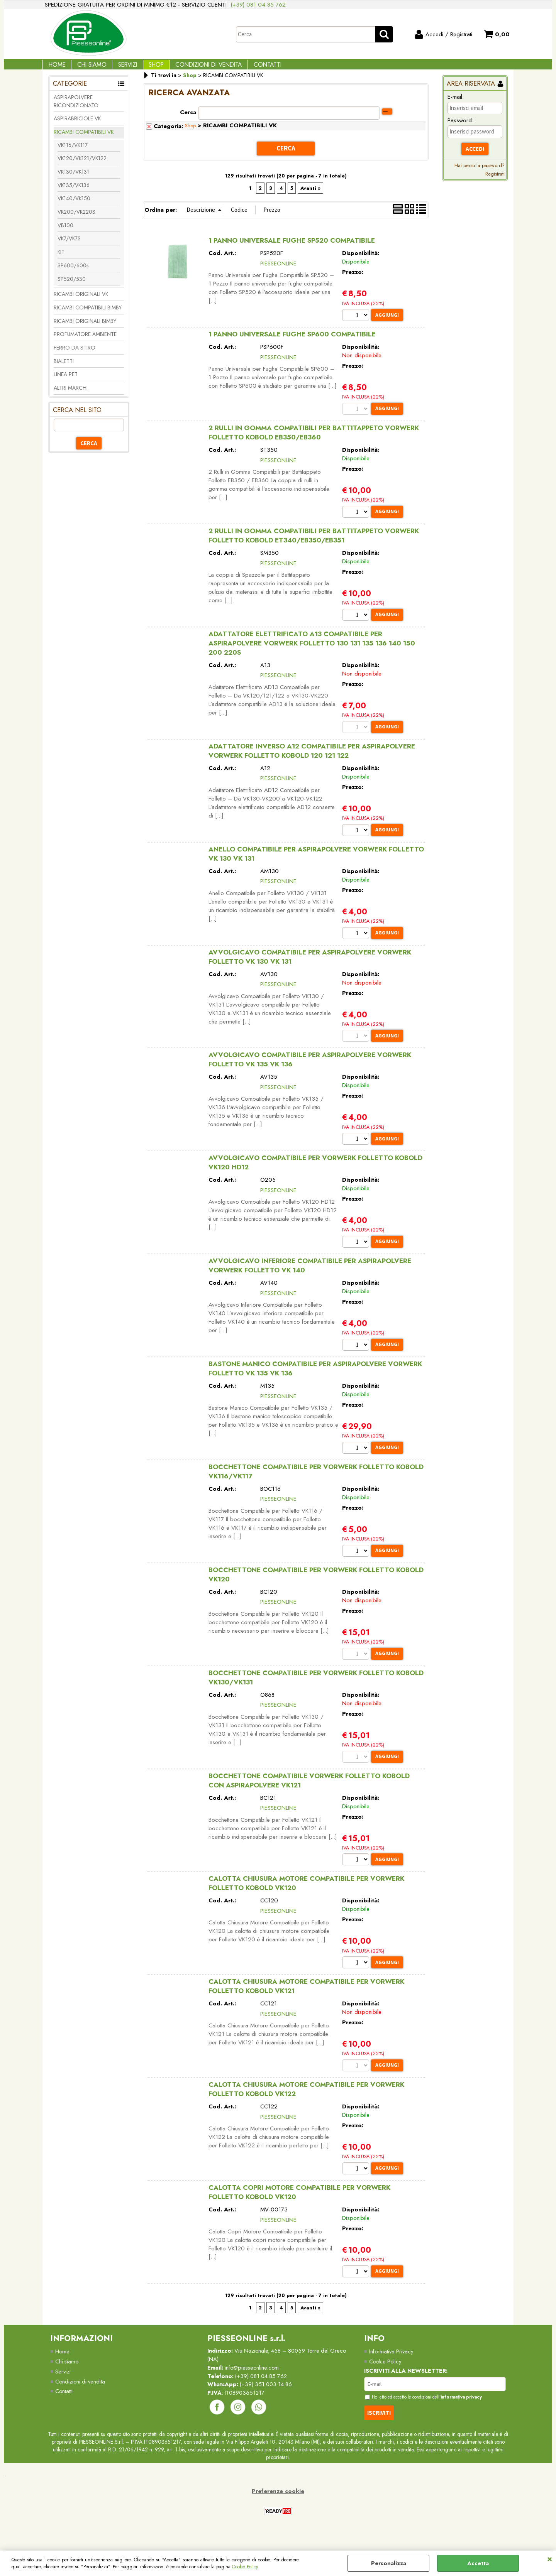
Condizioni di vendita (192, 68)
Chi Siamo (86, 68)
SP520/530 (72, 286)
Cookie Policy (245, 2566)
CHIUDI (549, 2558)
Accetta (478, 2563)
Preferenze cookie (278, 2510)
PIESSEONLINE (278, 269)
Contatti (248, 68)
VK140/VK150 (74, 205)
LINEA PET (66, 381)
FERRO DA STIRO (74, 354)
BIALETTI (64, 368)
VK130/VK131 (73, 179)
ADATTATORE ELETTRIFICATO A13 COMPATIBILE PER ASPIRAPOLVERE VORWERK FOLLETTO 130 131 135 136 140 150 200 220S (311, 651)
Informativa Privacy (392, 2369)
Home (55, 68)
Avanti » (310, 194)
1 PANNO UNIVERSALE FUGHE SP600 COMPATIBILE (292, 340)
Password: (460, 127)
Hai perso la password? (479, 172)
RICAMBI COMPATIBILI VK (84, 139)
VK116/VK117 (73, 152)
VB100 (65, 232)
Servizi (118, 68)
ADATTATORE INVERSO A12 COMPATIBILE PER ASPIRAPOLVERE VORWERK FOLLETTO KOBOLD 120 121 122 (311, 759)
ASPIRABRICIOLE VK (77, 126)
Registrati (495, 181)
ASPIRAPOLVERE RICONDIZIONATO (76, 108)
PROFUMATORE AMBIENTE (85, 341)
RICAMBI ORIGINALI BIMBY (85, 328)
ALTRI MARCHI (71, 395)
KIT (61, 259)
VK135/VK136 (74, 192)
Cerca (188, 119)
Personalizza (388, 2563)
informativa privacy (469, 2416)
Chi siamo (67, 2379)
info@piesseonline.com (253, 2386)
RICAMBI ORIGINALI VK (81, 301)
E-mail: (456, 104)
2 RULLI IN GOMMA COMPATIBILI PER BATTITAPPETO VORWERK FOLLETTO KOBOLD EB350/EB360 (313, 440)
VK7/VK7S (69, 246)
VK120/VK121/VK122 (82, 165)
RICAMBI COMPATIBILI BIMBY (88, 314)
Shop (143, 68)
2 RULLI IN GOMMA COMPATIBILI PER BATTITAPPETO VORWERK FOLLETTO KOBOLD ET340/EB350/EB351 (313, 543)
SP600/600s (73, 272)
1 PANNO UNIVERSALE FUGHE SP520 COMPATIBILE (291, 246)
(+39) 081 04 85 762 (258, 4)
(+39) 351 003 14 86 (268, 2403)
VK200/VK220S (76, 219)
